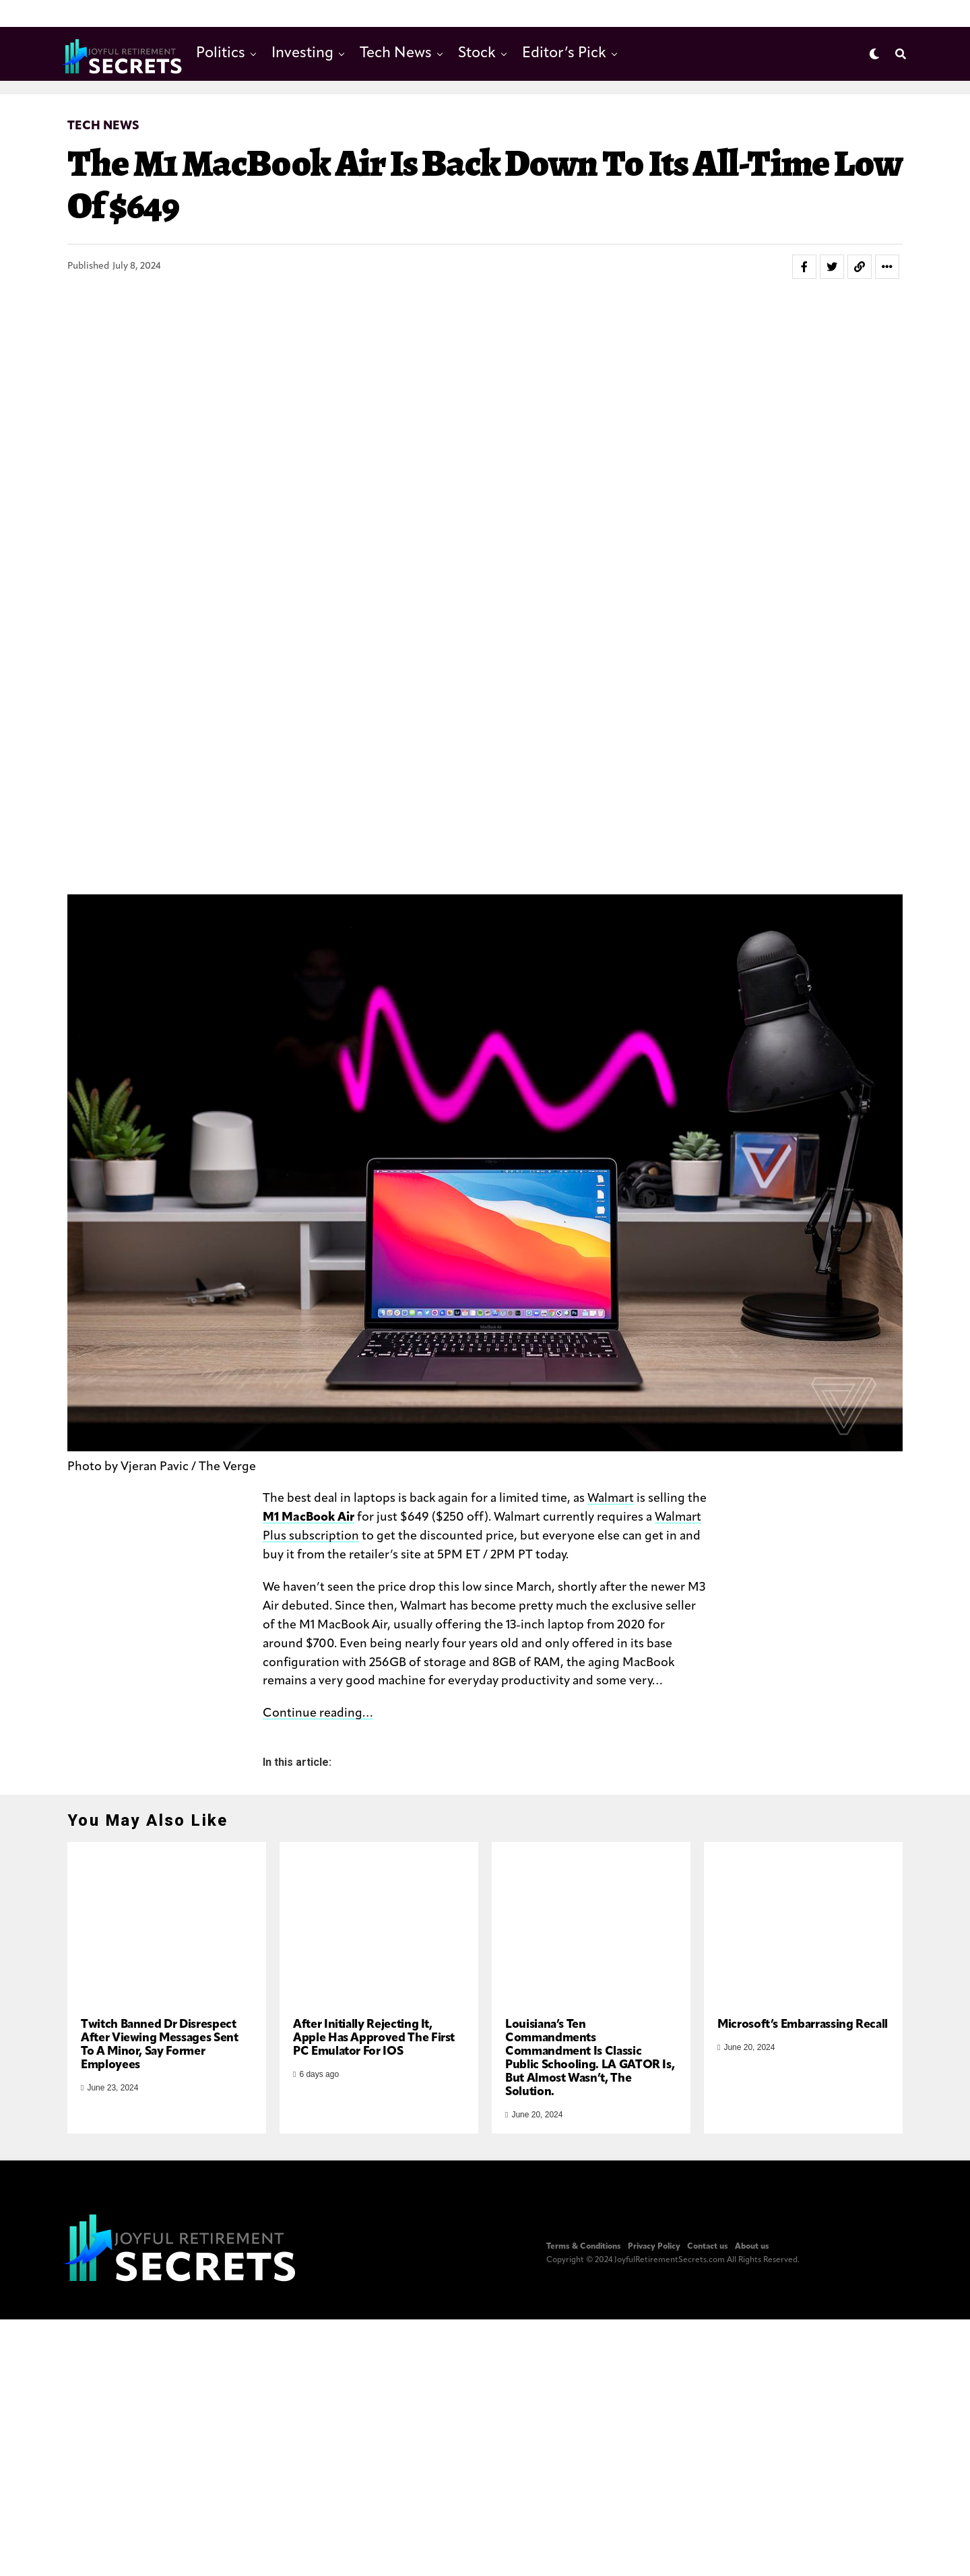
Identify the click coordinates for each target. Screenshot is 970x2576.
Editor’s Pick (564, 53)
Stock (477, 53)
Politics (220, 53)
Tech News (396, 53)
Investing (302, 53)
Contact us (707, 2278)
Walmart (610, 1498)
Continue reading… (318, 1713)
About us (752, 2278)
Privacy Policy (654, 2278)
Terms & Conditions (583, 2278)
